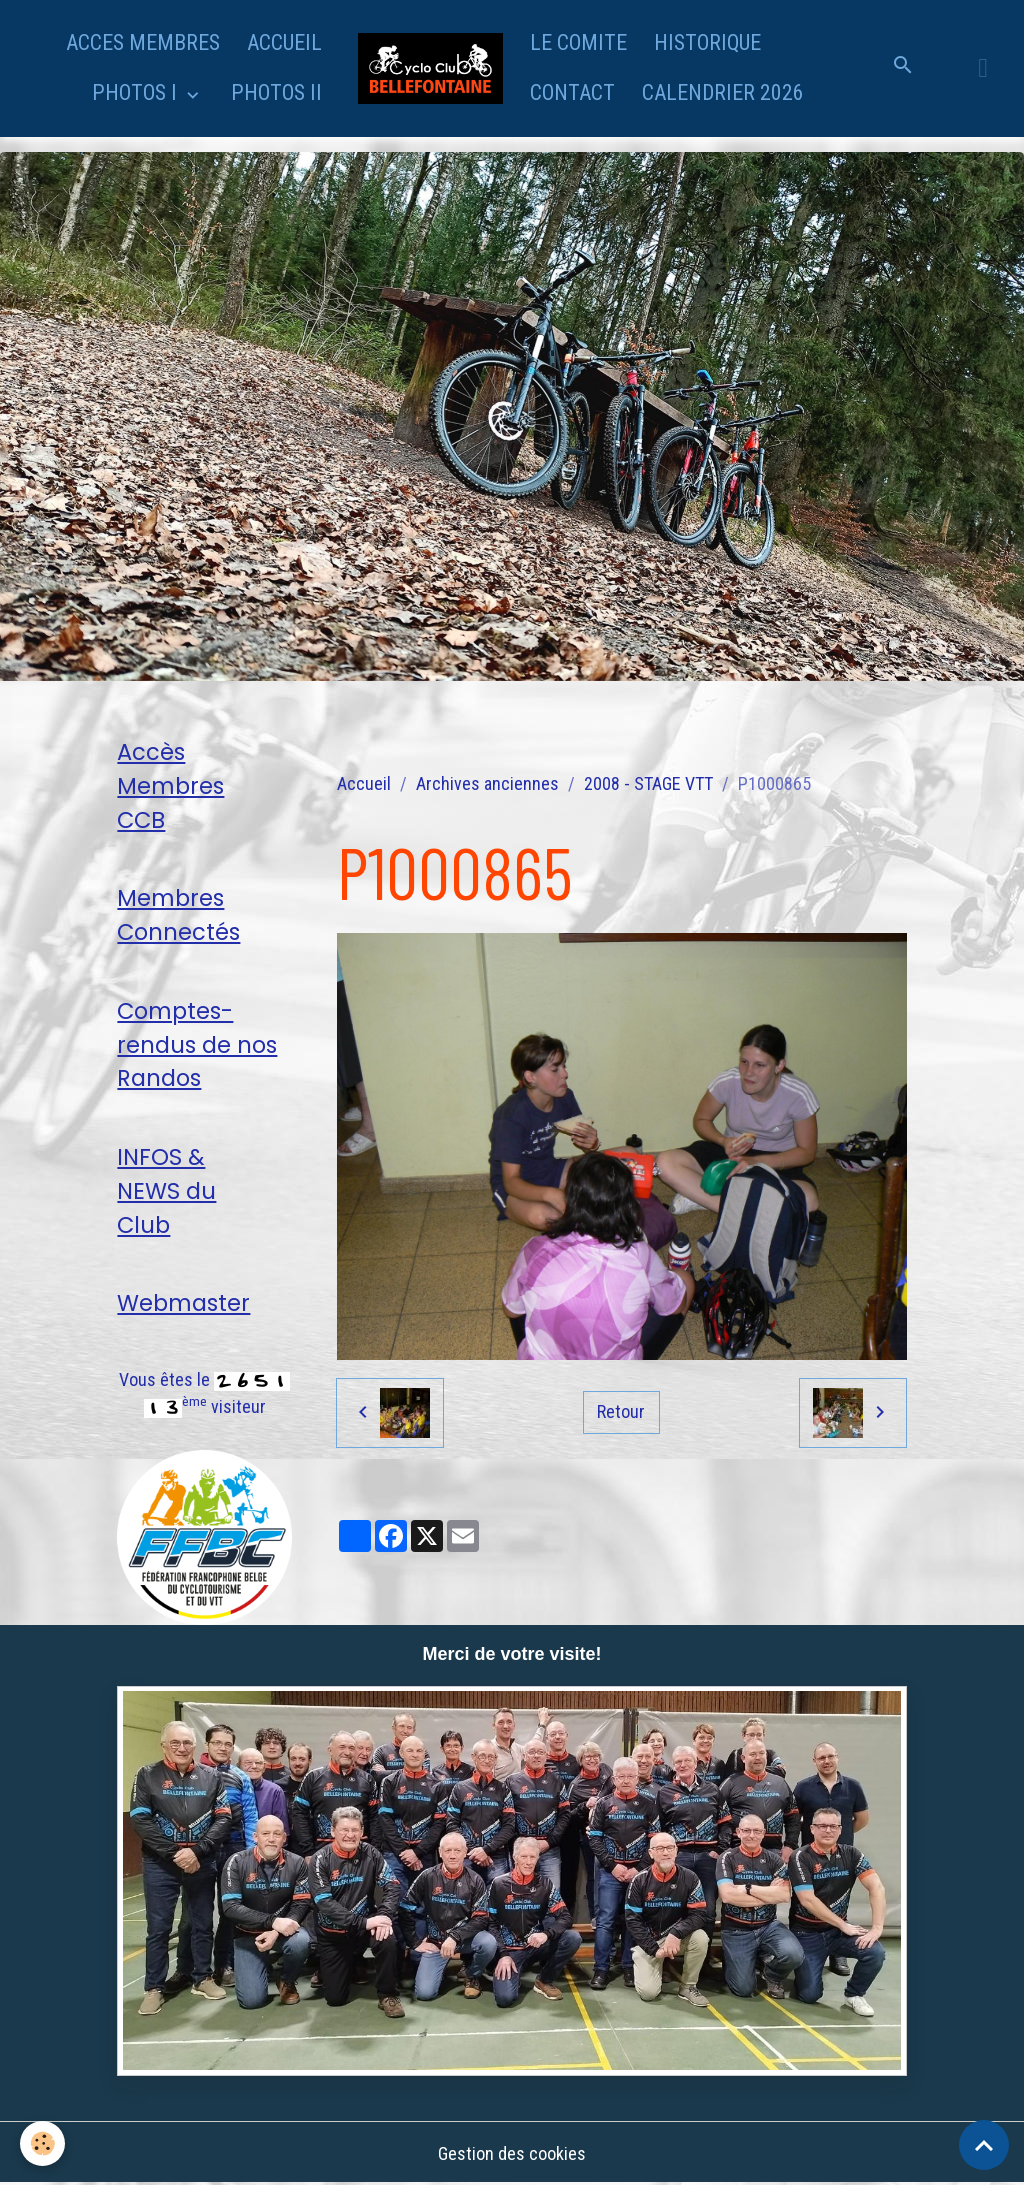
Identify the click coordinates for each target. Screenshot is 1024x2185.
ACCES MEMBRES (143, 42)
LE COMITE (578, 42)
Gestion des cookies (512, 2153)
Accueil (364, 783)
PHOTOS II (276, 92)
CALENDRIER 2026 (723, 92)
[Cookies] (42, 2143)
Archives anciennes (487, 783)
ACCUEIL (284, 42)
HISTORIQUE (707, 42)
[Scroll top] (984, 2145)
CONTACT (572, 92)
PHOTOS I (137, 92)
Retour (621, 1411)
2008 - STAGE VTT (648, 783)
